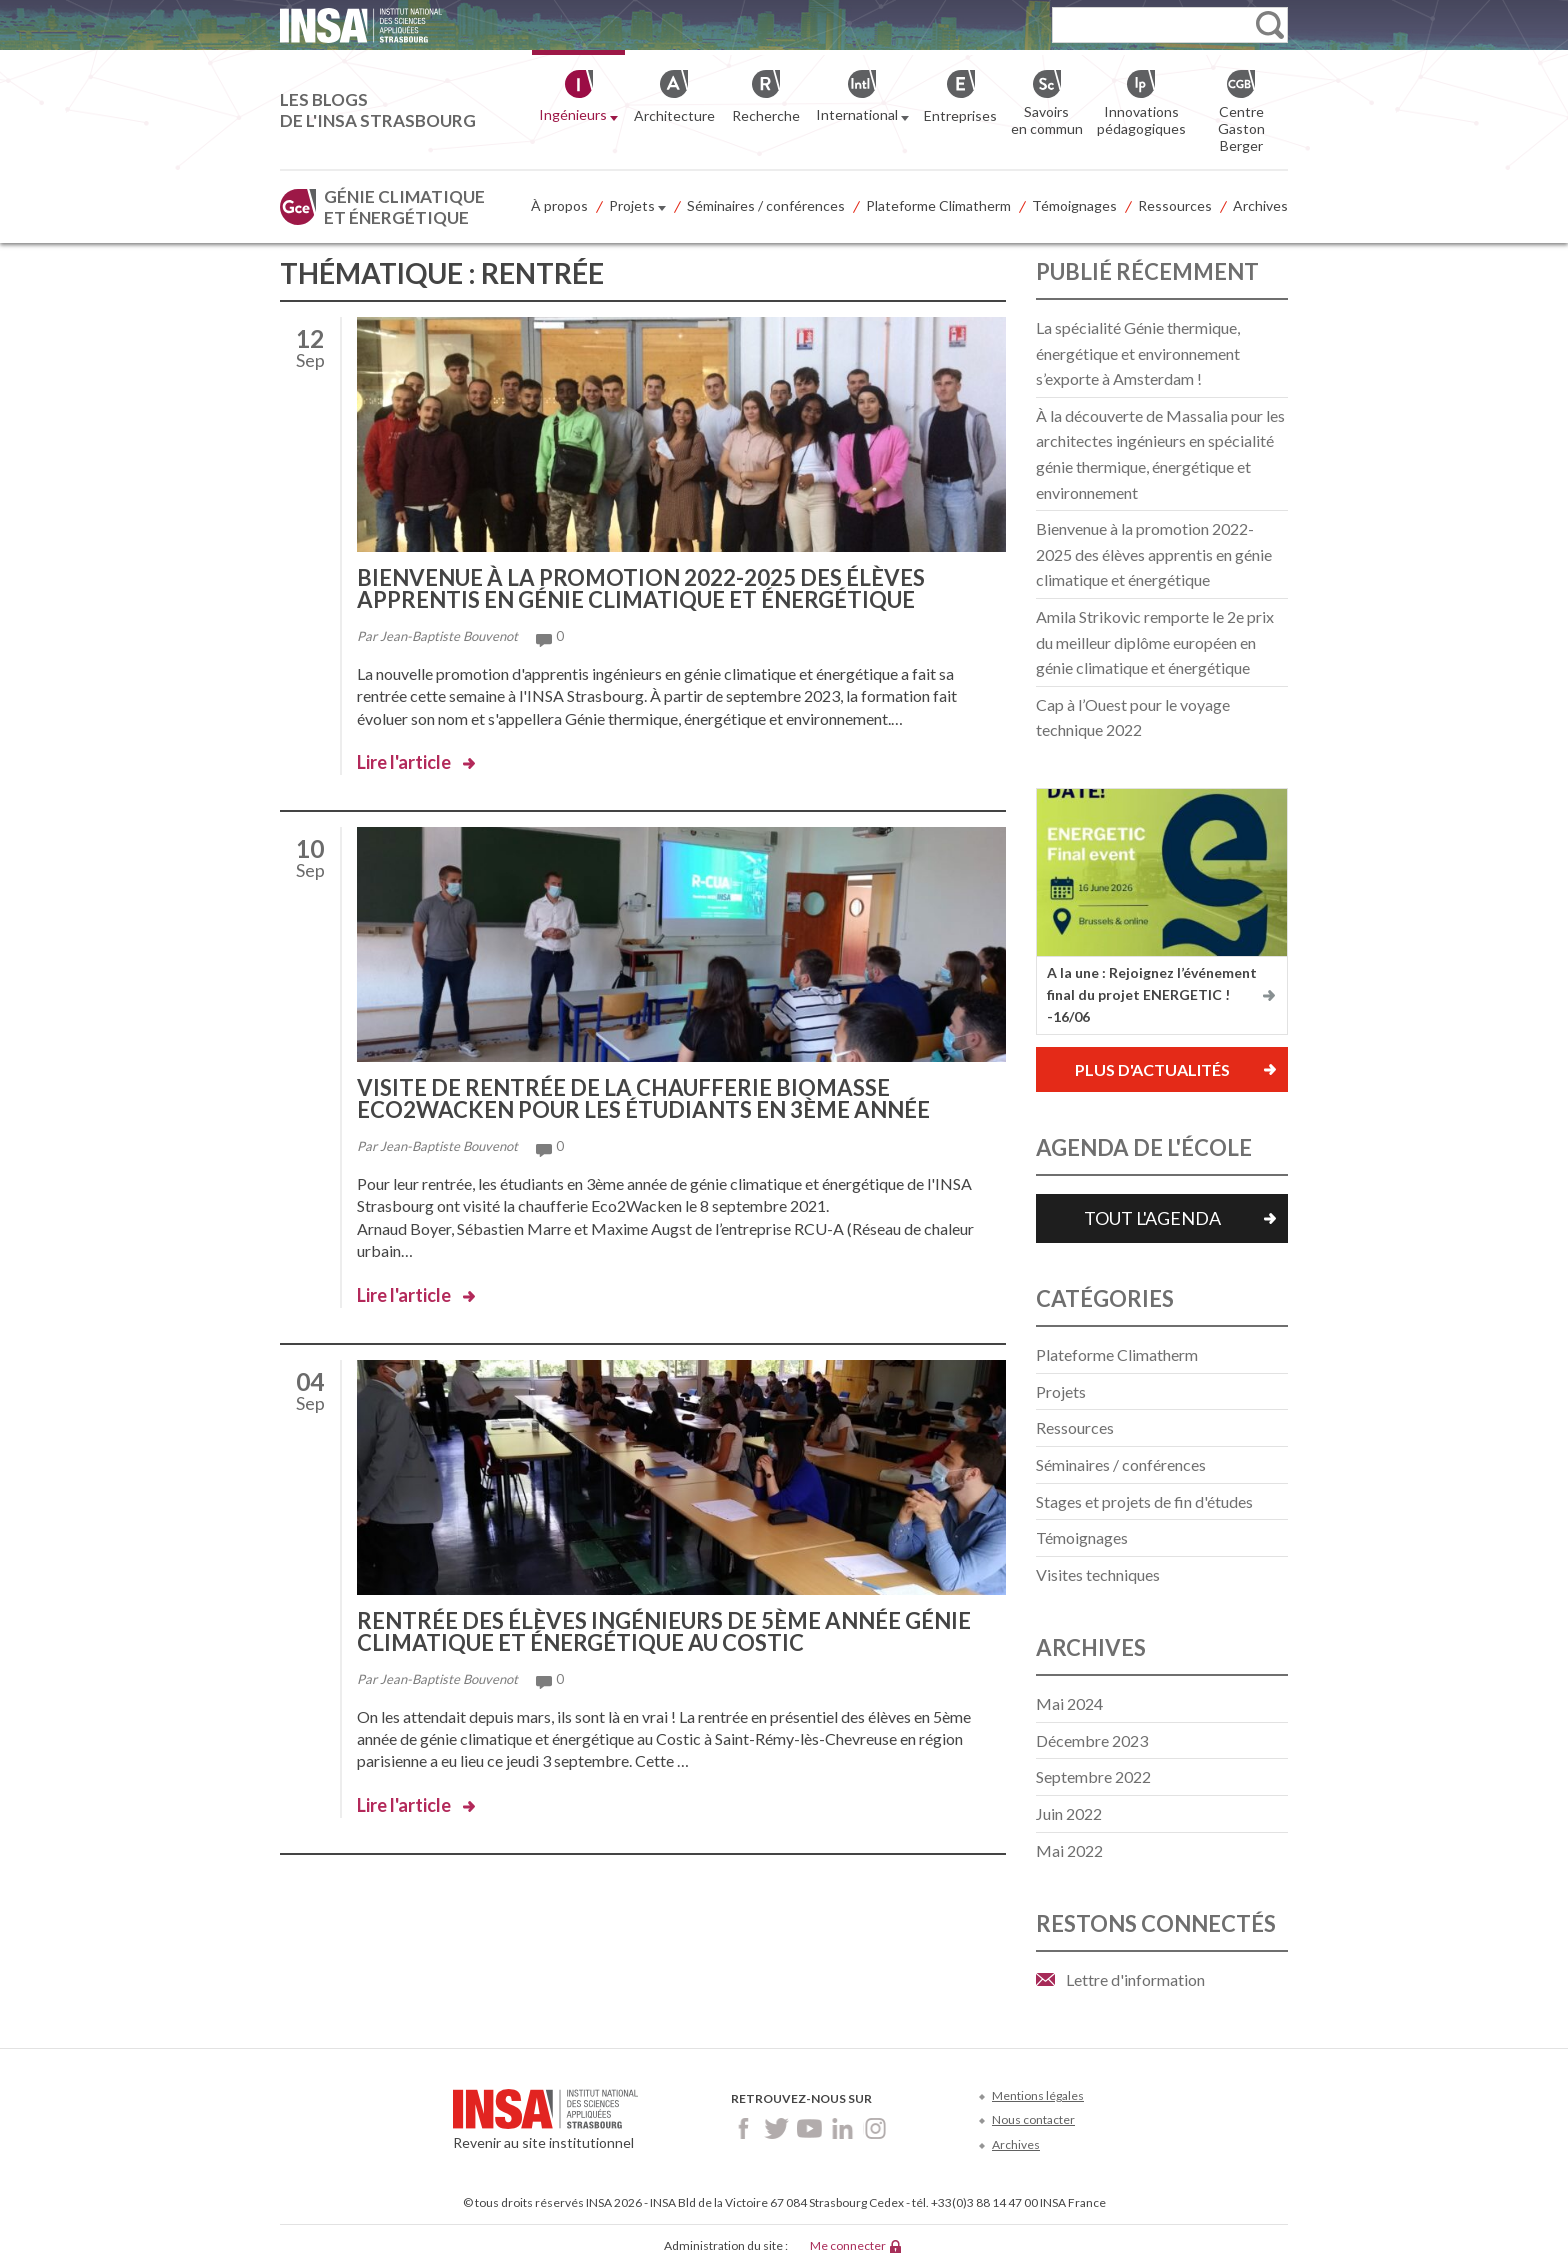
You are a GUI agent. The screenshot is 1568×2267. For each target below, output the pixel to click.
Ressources (1175, 205)
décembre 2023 (1092, 1740)
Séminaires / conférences (766, 205)
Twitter (776, 2128)
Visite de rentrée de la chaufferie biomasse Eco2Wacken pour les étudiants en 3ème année (643, 1098)
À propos (559, 205)
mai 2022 (1069, 1850)
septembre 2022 (1093, 1776)
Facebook (743, 2128)
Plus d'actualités (1152, 1069)
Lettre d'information (1135, 1979)
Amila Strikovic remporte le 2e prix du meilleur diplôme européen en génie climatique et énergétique (1155, 642)
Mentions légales (1038, 2095)
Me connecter (848, 2245)
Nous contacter (1033, 2119)
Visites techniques (1098, 1574)
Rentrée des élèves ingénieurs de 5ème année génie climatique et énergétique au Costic (664, 1631)
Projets (637, 207)
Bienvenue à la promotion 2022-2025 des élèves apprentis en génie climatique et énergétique (641, 588)
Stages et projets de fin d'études (1144, 1501)
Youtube (809, 2128)
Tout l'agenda (1152, 1218)
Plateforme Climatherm (938, 205)
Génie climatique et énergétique (404, 207)
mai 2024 (1069, 1703)
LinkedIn (842, 2128)
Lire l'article (404, 762)
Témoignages (1074, 205)
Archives (1260, 205)
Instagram (875, 2128)
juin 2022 (1069, 1813)
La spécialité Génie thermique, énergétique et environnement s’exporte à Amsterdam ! (1138, 353)
